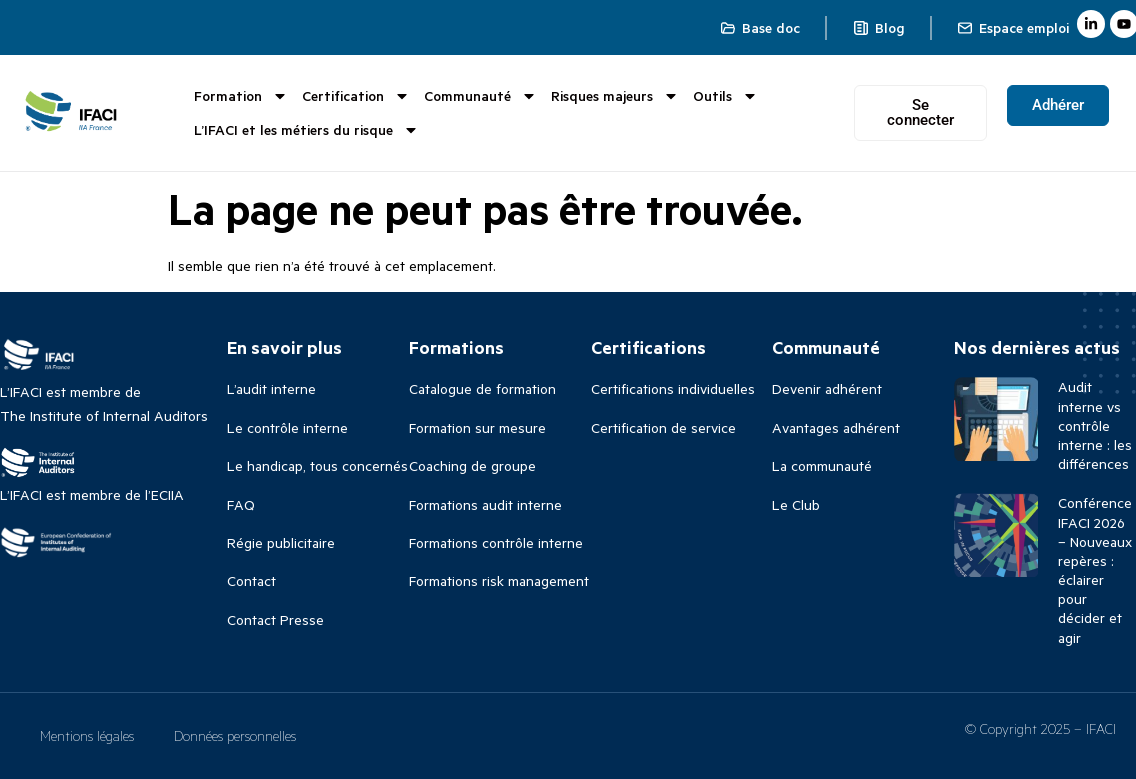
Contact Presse (275, 619)
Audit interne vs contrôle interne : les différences (1095, 425)
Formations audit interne (485, 504)
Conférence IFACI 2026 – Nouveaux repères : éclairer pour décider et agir (1095, 569)
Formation (241, 96)
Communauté (480, 96)
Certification (356, 96)
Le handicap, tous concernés (317, 465)
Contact (251, 580)
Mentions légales (87, 735)
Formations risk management (499, 580)
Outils (725, 96)
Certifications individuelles (673, 388)
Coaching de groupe (472, 465)
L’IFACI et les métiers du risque (306, 130)
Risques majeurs (615, 96)
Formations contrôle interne (496, 542)
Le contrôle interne (287, 427)
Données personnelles (235, 735)
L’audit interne (271, 388)
